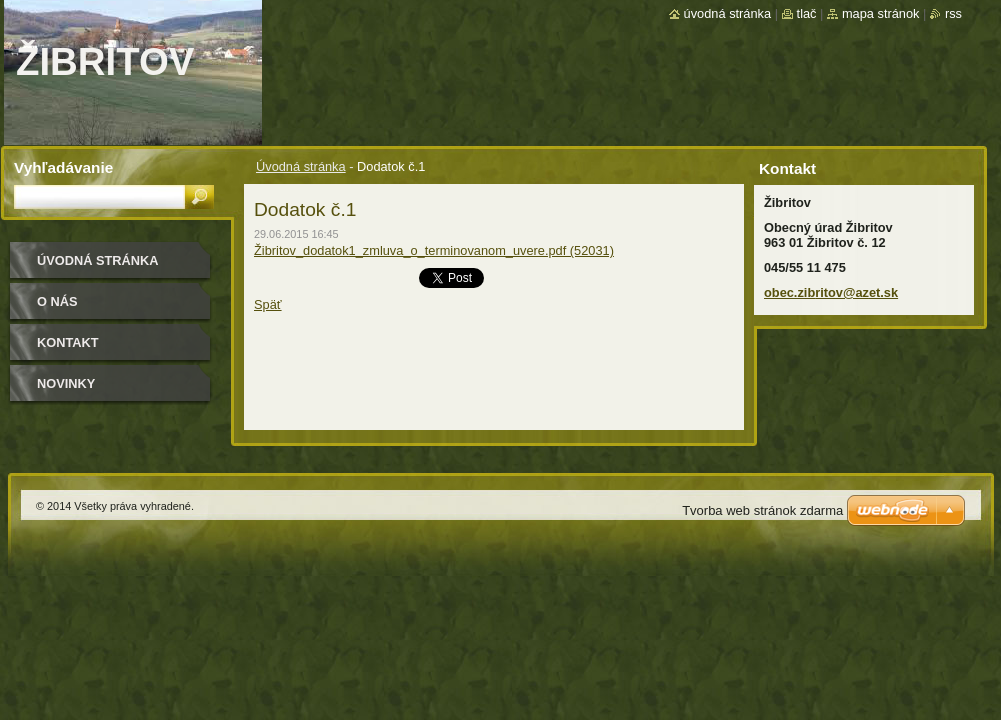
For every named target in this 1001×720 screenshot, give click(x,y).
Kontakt (68, 342)
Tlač (807, 13)
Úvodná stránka (301, 166)
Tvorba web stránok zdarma (762, 510)
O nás (57, 301)
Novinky (66, 383)
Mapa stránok (881, 13)
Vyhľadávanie (63, 167)
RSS (953, 13)
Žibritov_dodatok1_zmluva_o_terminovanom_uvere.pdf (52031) (434, 250)
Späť (268, 304)
